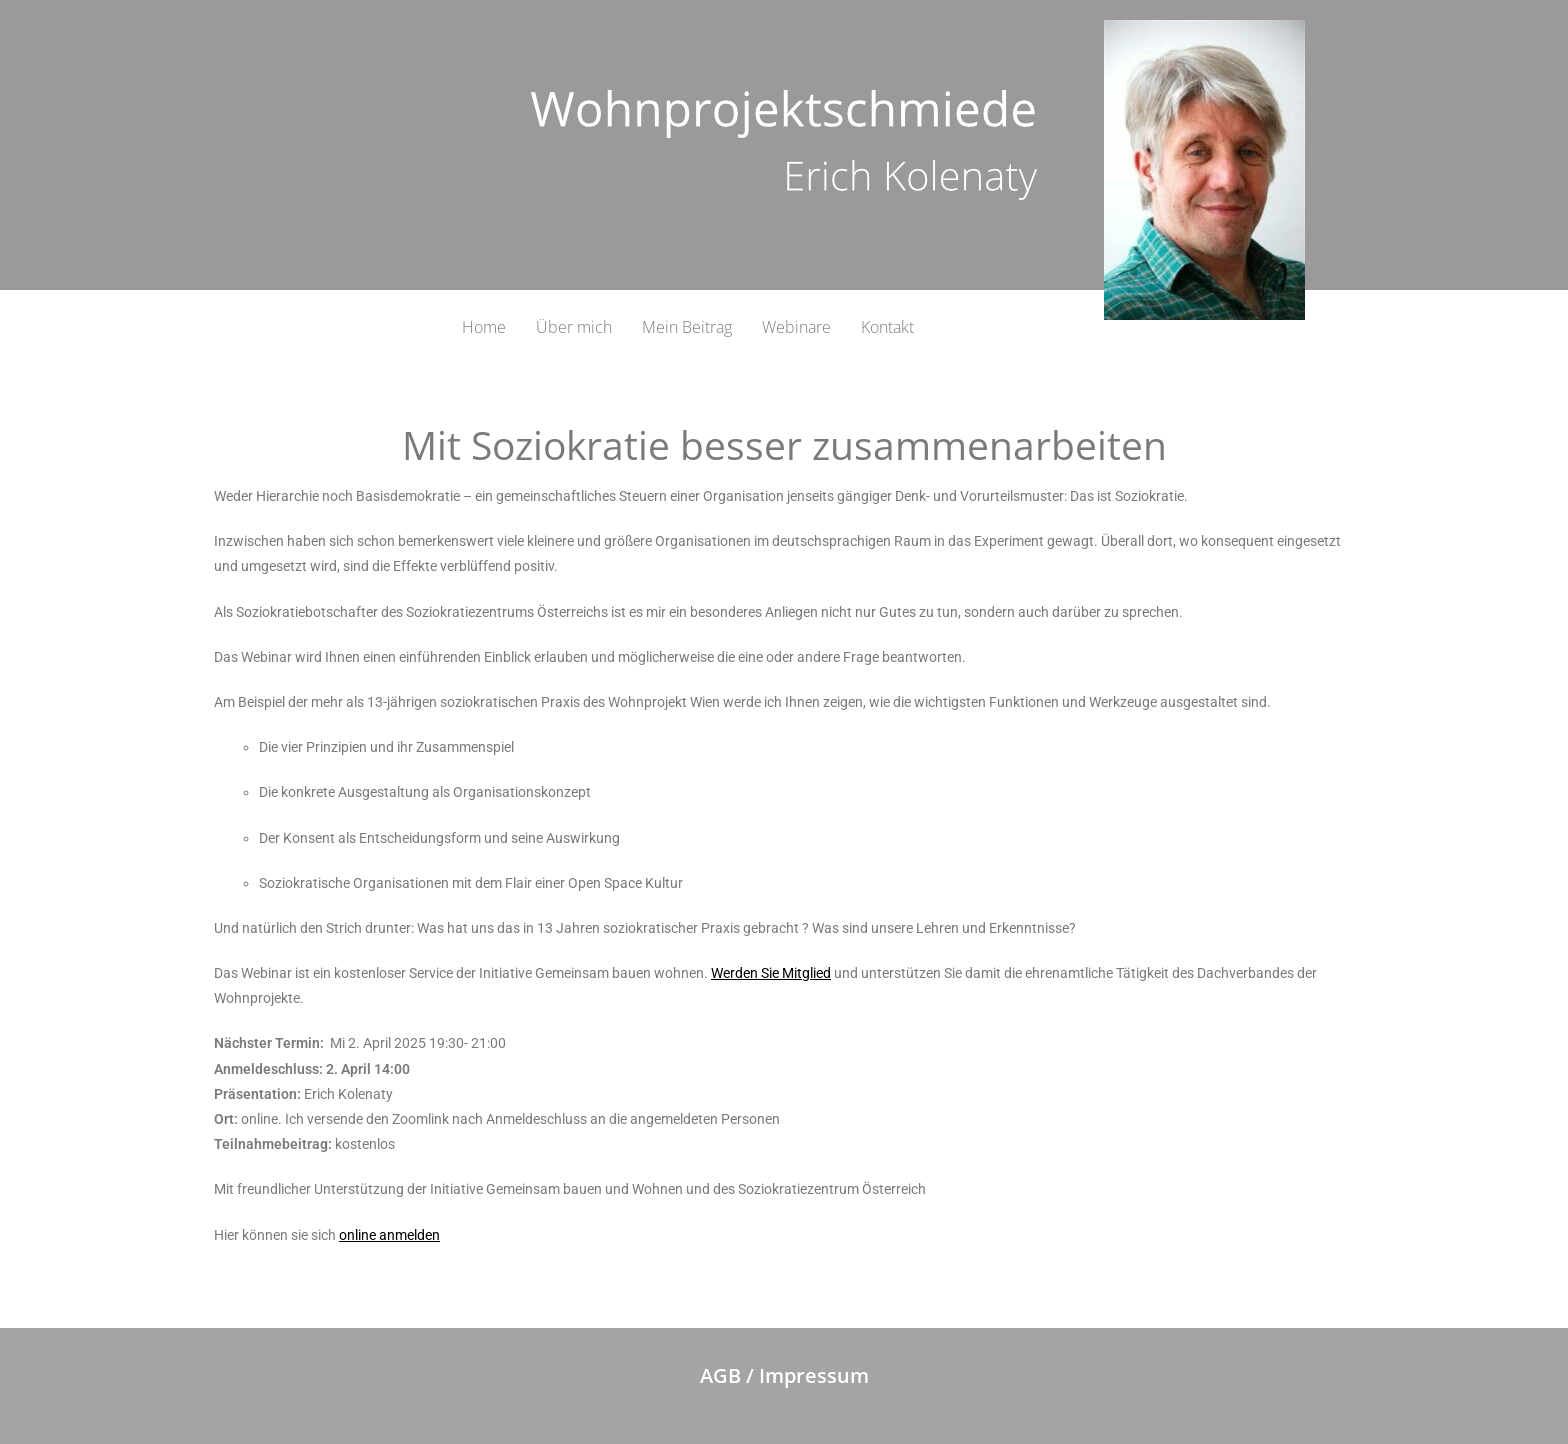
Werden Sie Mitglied (771, 973)
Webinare (796, 327)
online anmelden (389, 1235)
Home (484, 327)
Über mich (574, 327)
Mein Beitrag (687, 327)
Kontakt (887, 327)
